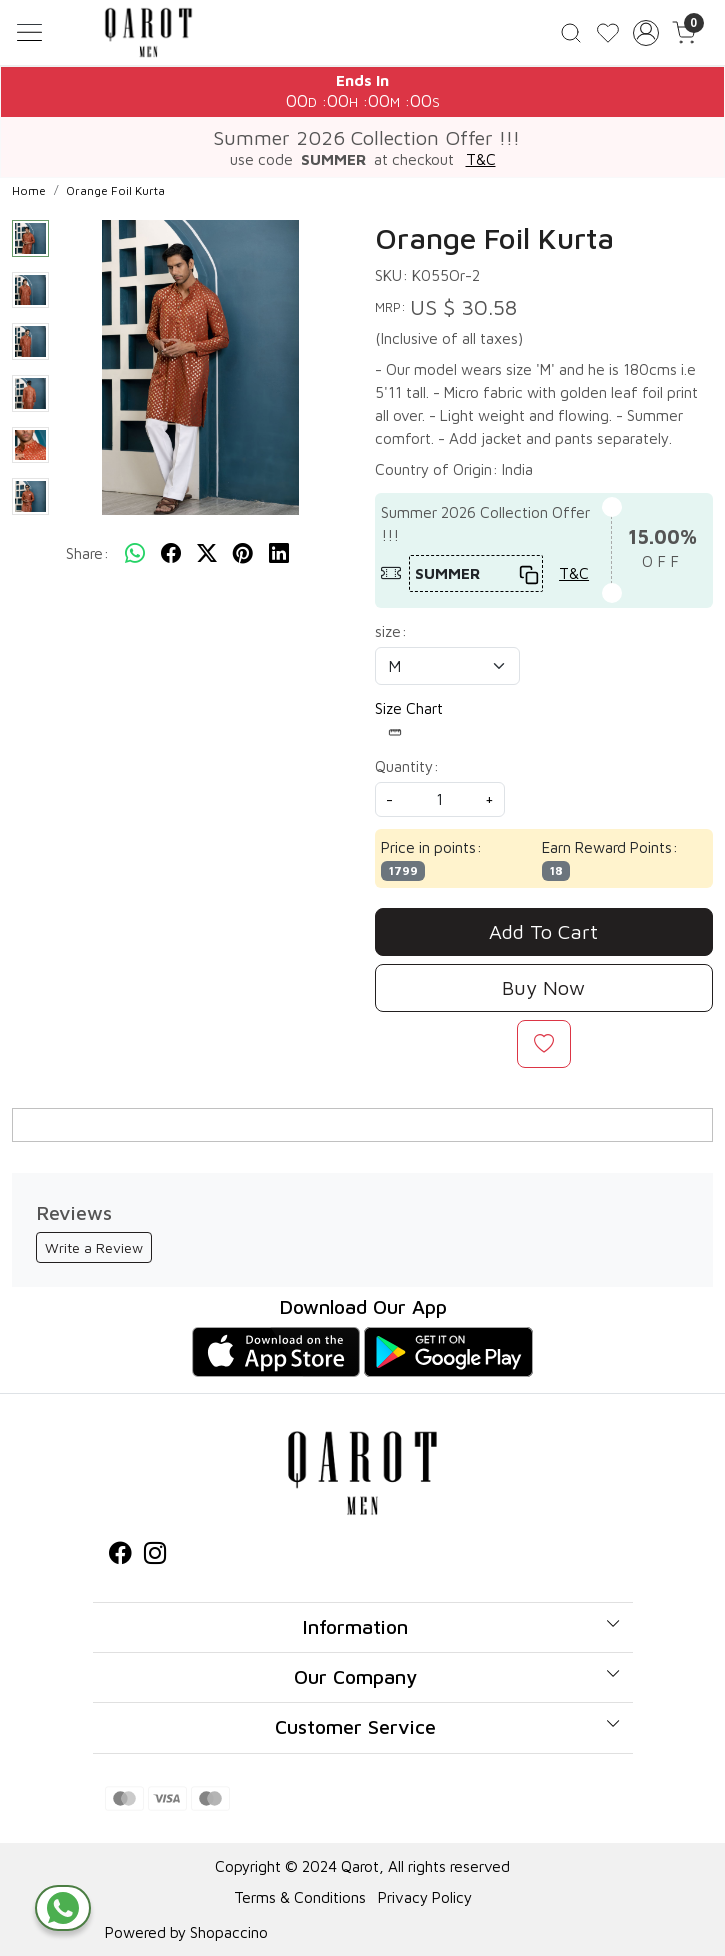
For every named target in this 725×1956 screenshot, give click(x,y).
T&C (481, 159)
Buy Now (543, 987)
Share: (87, 553)
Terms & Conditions (300, 1897)
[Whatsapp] (135, 554)
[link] (571, 32)
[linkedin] (279, 554)
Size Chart (409, 720)
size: (391, 631)
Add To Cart (543, 931)
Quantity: (407, 766)
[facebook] (171, 554)
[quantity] (440, 799)
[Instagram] (155, 1555)
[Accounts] (645, 33)
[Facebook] (120, 1555)
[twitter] (207, 554)
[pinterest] (243, 554)
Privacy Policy (425, 1897)
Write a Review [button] (94, 1247)
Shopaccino (229, 1932)
